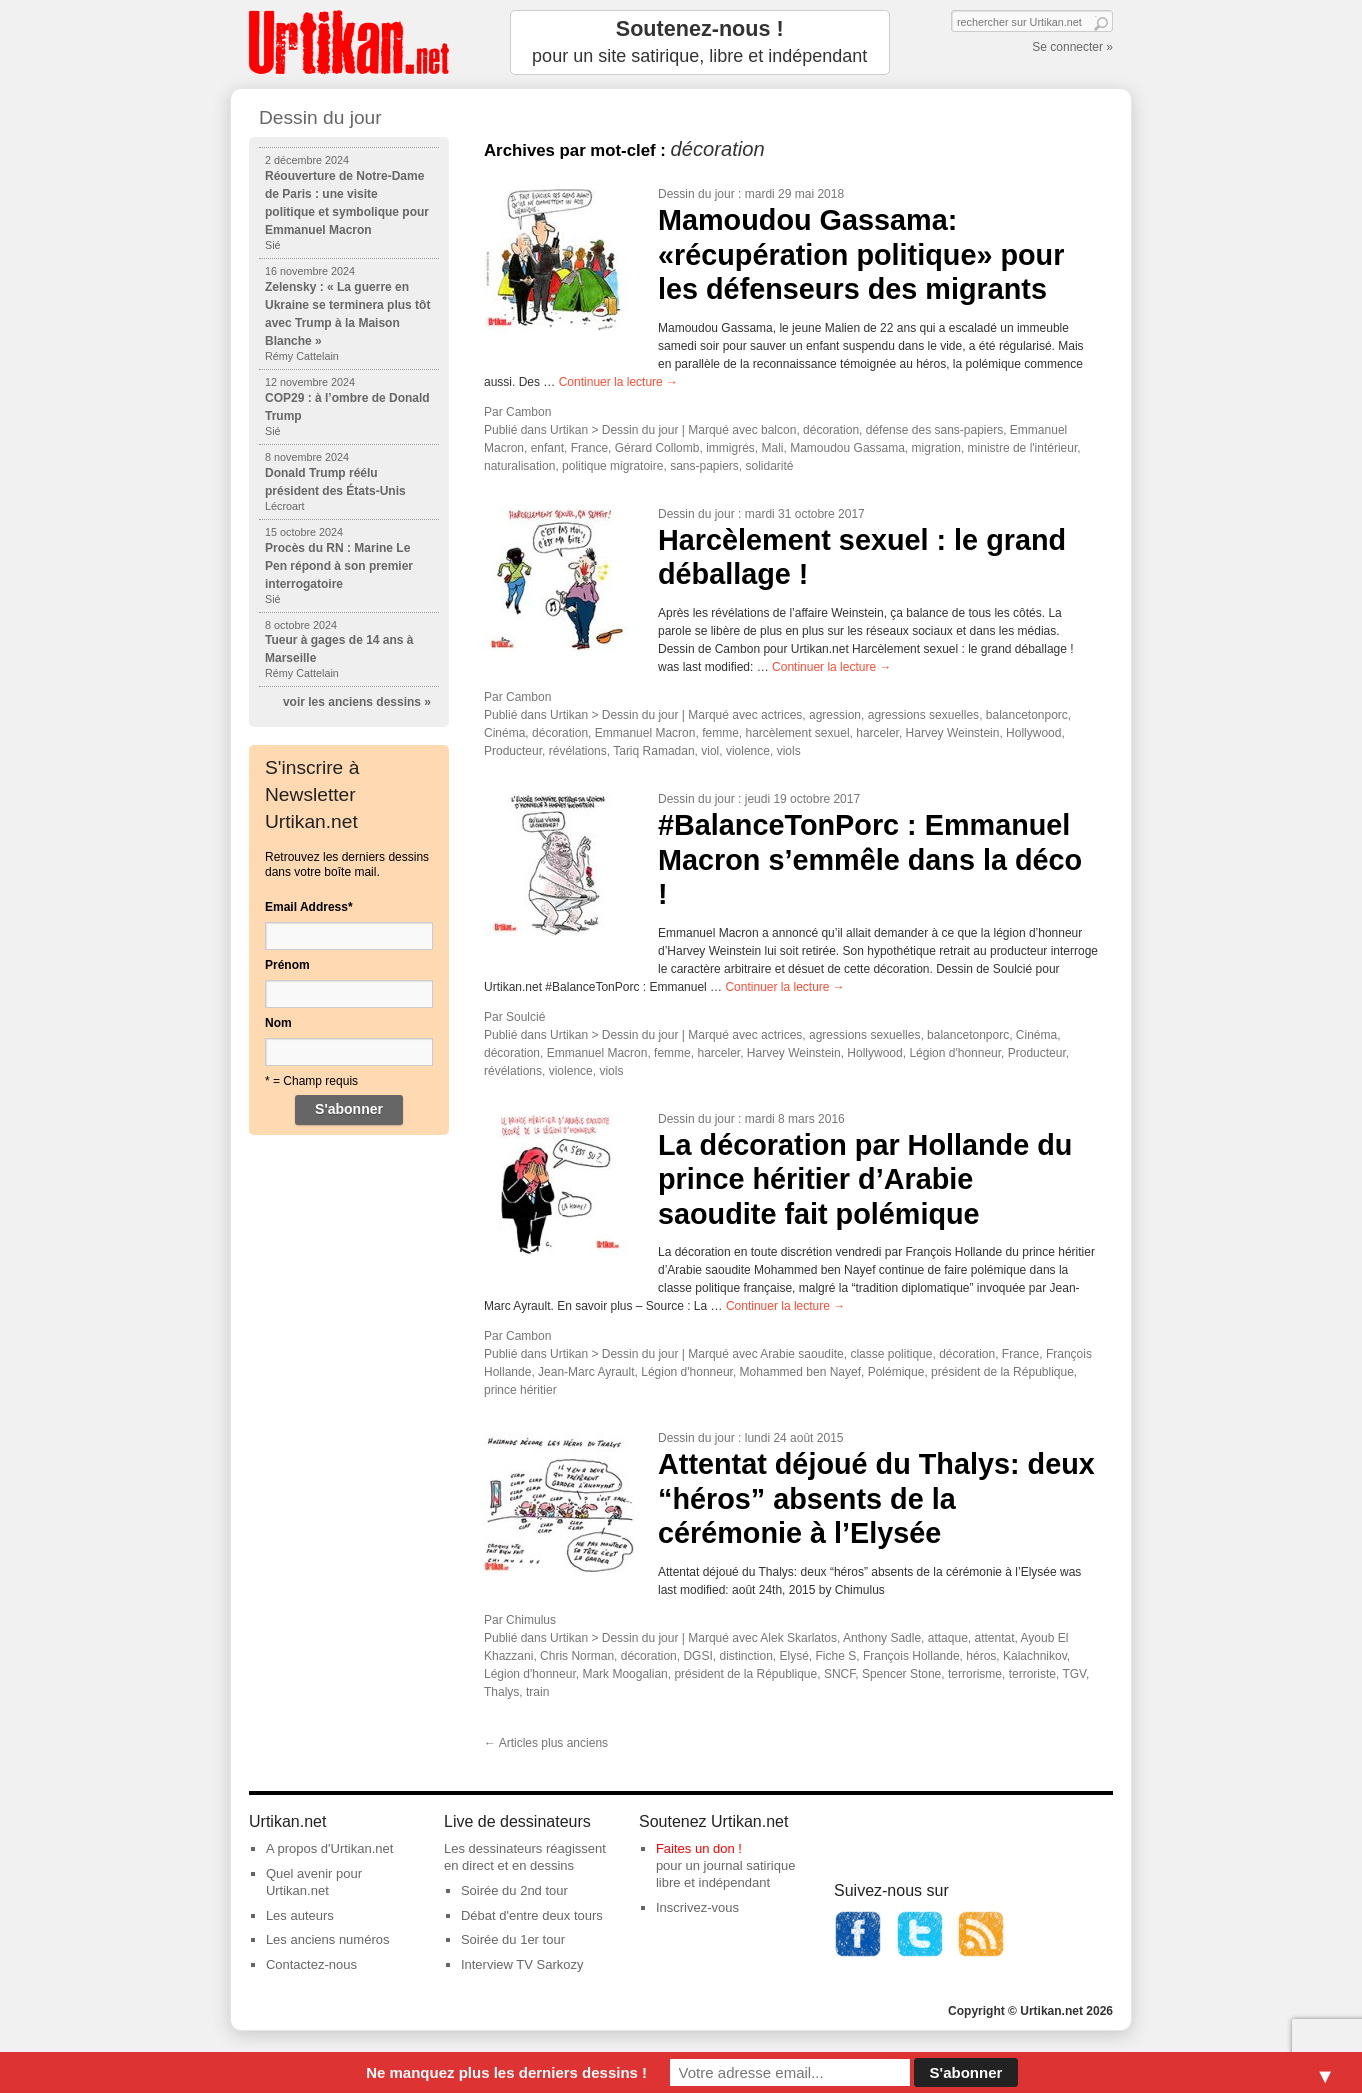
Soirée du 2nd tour (514, 1890)
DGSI (697, 1656)
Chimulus (531, 1620)
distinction (745, 1656)
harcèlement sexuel (798, 733)
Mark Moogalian (624, 1674)
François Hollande (911, 1656)
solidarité (770, 466)
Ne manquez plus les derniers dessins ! (506, 2072)
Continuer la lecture (618, 382)
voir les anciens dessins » (357, 702)
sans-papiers (704, 466)
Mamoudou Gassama (847, 448)
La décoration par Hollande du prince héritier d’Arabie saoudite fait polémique (865, 1179)
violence (748, 751)
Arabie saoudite (801, 1354)
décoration (831, 430)
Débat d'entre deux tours (532, 1915)
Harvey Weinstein (953, 733)
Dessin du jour (696, 194)
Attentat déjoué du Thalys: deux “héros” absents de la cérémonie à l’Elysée (876, 1498)
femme (720, 733)
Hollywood (1033, 733)
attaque (948, 1638)
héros (981, 1656)
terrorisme (975, 1674)
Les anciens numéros (328, 1939)
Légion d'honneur (955, 1053)
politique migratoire (612, 466)
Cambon (528, 412)
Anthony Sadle (882, 1638)
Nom (278, 1023)
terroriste (1032, 1674)
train (537, 1692)
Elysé (794, 1656)
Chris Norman (577, 1656)
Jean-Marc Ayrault (586, 1372)
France (589, 448)
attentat (995, 1638)
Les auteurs (300, 1915)
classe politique (891, 1354)
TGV (1074, 1674)
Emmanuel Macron (645, 733)
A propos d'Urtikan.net (330, 1848)
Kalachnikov (1035, 1656)
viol (710, 751)
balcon (778, 430)
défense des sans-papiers (934, 430)
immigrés (730, 448)
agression (835, 715)
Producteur (513, 751)
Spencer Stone (901, 1674)
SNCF (839, 1674)
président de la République (1002, 1372)
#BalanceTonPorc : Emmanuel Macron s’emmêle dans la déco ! (870, 859)
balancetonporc (1027, 715)
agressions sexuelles (923, 715)
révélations (578, 751)
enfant (547, 448)
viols (789, 751)
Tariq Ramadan (653, 751)
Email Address (309, 907)
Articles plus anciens (546, 1743)
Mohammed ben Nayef (800, 1372)
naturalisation (519, 466)
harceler (877, 733)
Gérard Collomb (657, 448)
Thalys (501, 1692)
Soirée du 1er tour (513, 1939)
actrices (781, 715)
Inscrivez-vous (697, 1907)
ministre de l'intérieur (1023, 448)
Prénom (287, 965)
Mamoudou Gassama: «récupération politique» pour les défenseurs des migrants (861, 254)
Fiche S (836, 1656)
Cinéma (504, 733)
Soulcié (525, 1017)
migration (936, 448)
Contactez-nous (311, 1964)
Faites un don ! (699, 1848)
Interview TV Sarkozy (522, 1964)
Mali (772, 448)
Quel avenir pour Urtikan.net (314, 1882)
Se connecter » (1072, 47)
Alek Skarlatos (798, 1638)
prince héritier (520, 1390)
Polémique (896, 1372)
